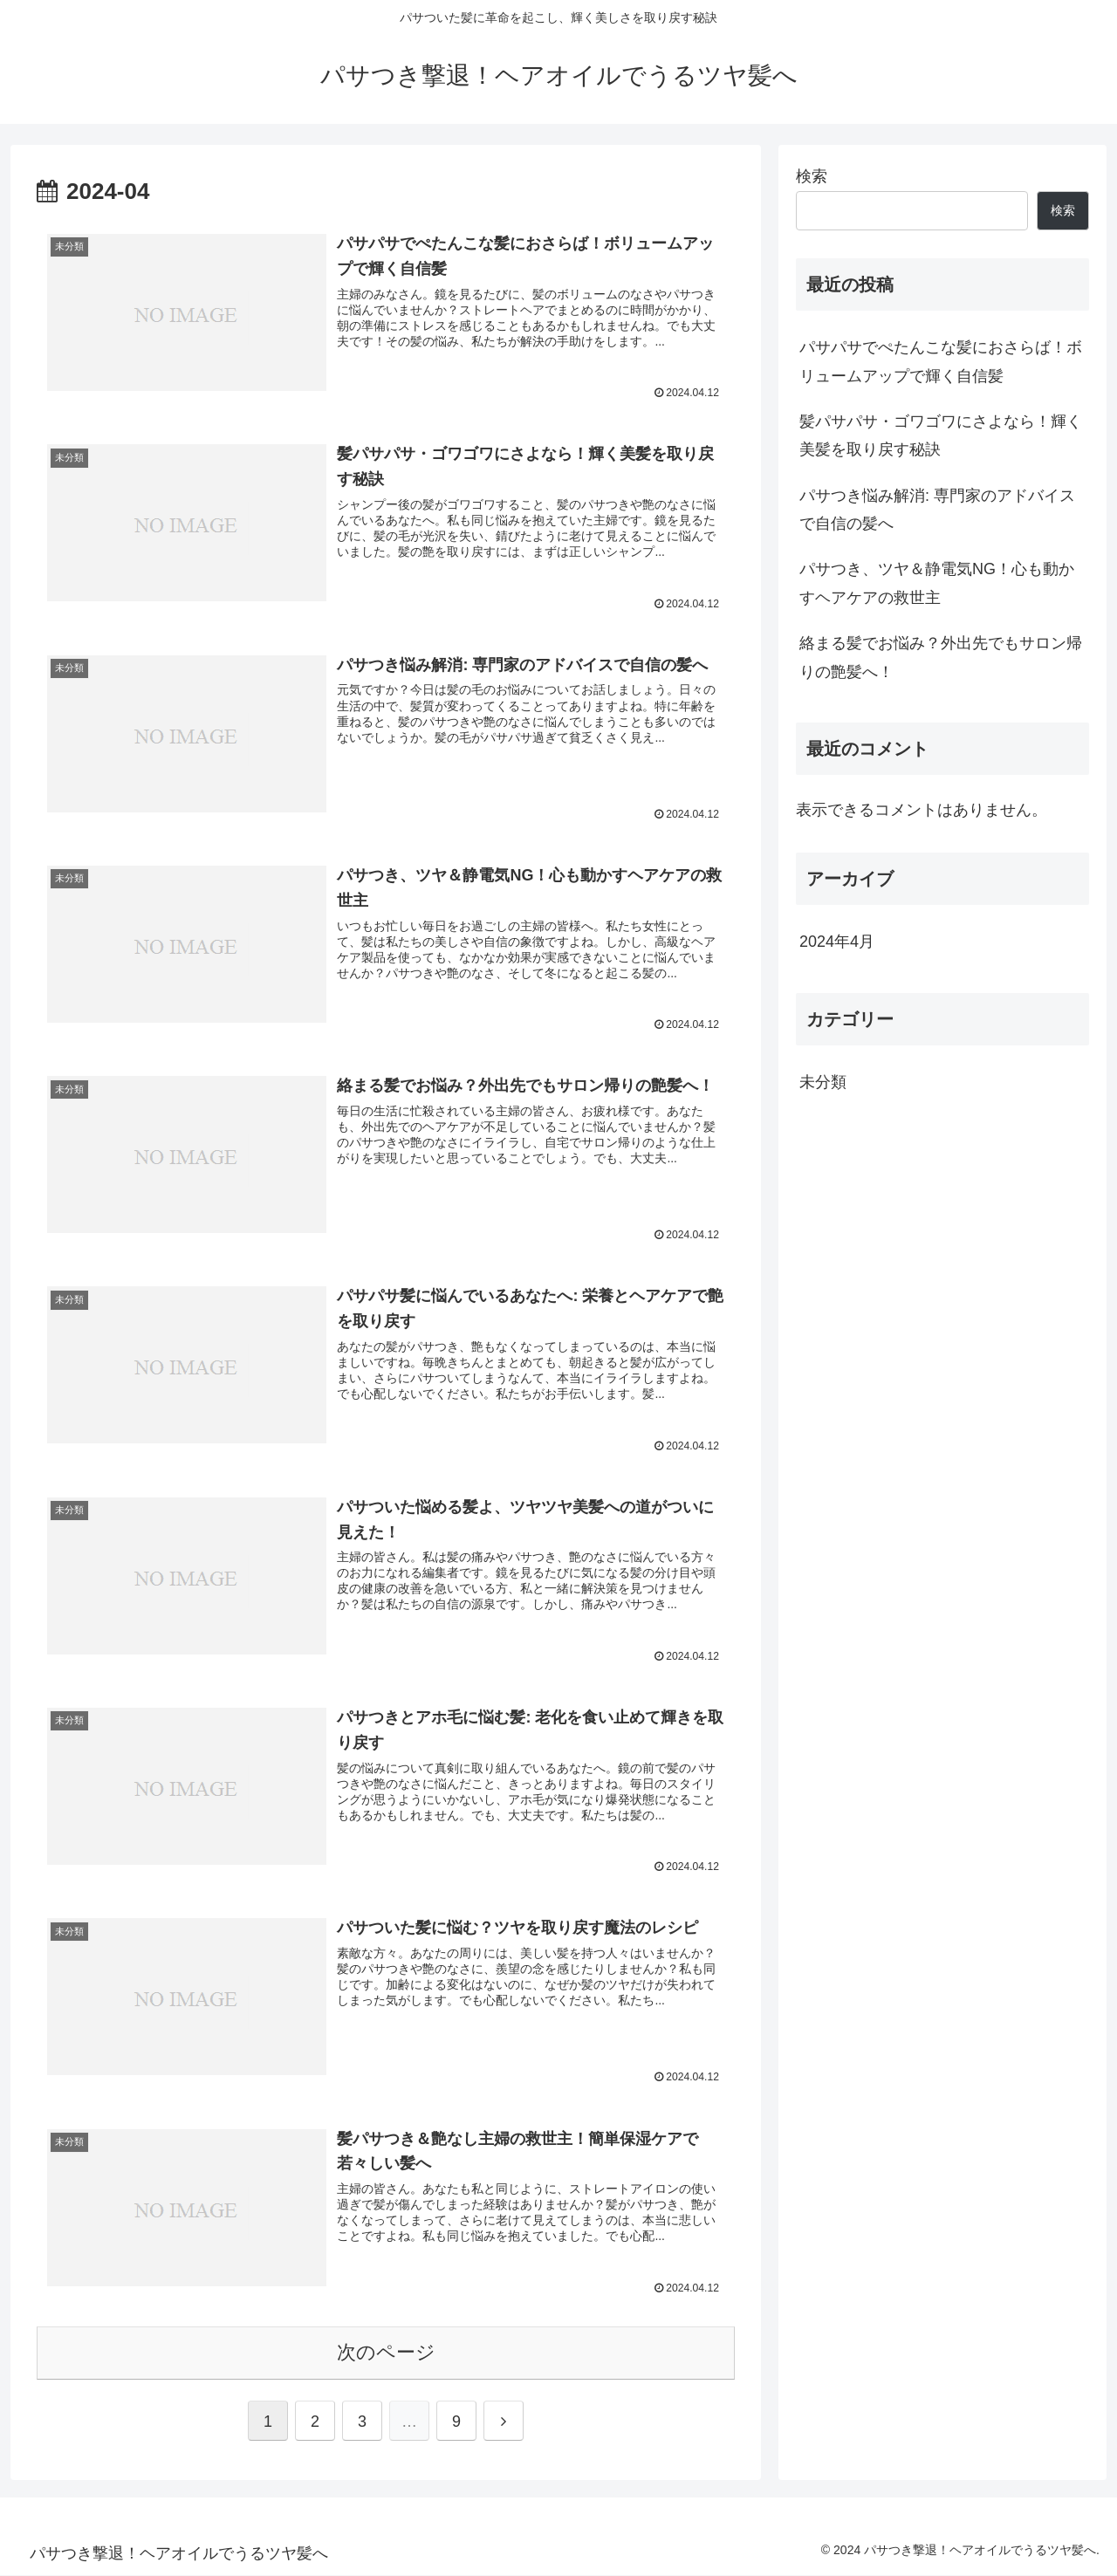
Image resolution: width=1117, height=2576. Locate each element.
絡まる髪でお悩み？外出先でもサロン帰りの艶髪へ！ (940, 657)
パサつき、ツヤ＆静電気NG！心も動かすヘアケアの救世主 (936, 583)
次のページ (386, 2353)
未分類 (822, 1082)
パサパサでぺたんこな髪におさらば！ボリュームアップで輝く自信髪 (940, 361)
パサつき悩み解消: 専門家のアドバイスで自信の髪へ (937, 509)
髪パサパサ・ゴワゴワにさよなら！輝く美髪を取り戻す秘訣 (940, 435)
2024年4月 (836, 941)
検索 (811, 176)
